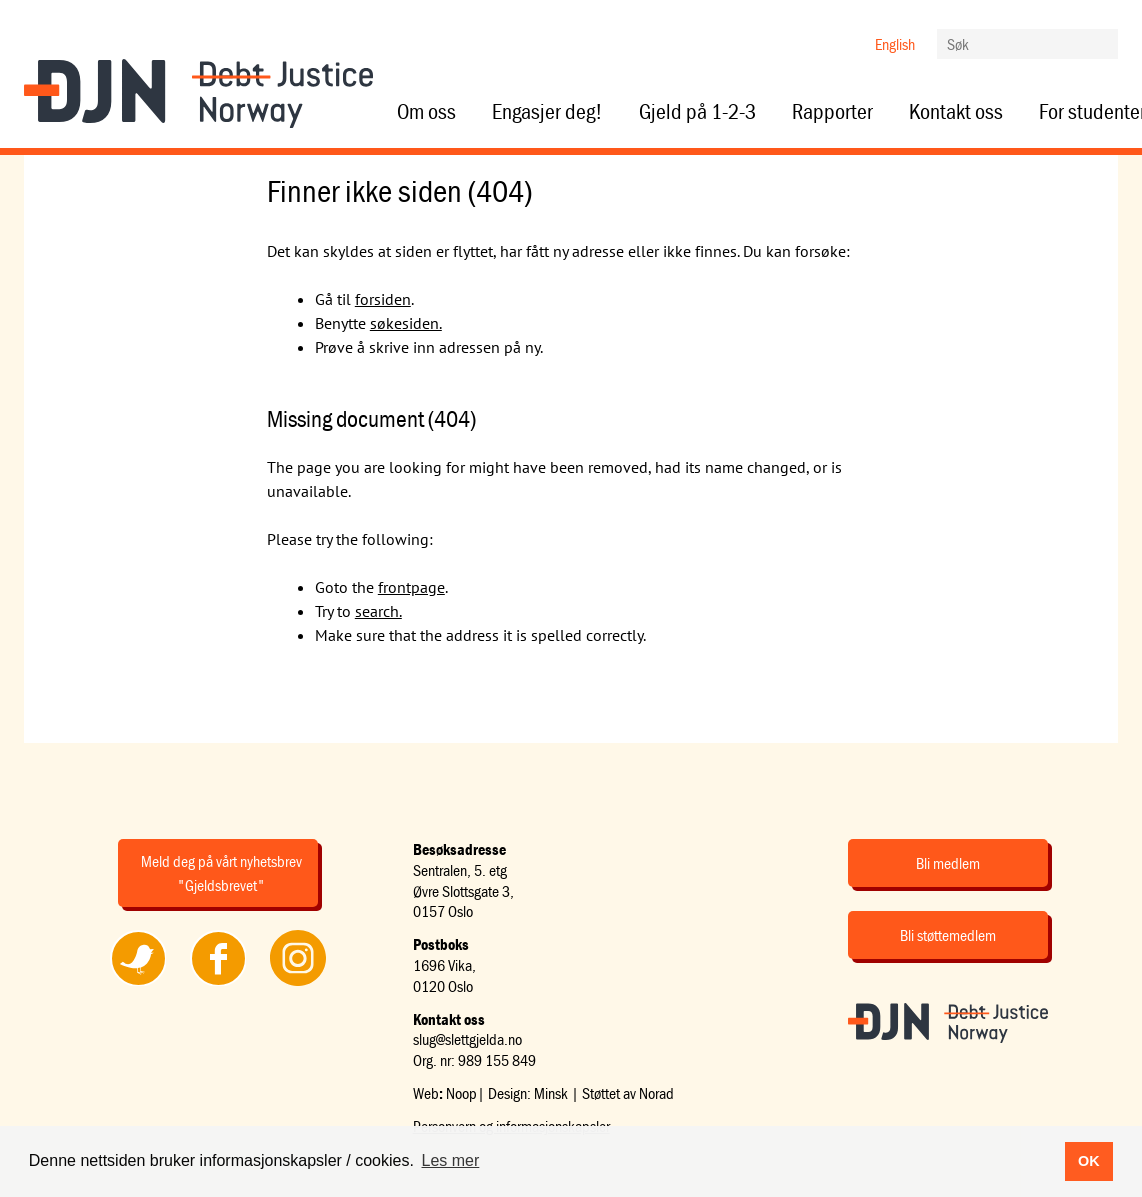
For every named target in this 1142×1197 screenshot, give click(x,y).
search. (378, 611)
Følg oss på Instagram (298, 985)
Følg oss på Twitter (138, 985)
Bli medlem (948, 863)
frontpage (411, 587)
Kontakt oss (956, 112)
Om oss (426, 112)
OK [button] (1089, 1161)
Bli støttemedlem (948, 935)
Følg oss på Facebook (218, 985)
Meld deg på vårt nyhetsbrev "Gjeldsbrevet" (221, 873)
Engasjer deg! (547, 112)
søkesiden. (406, 323)
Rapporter (832, 112)
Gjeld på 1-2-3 (697, 112)
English (895, 44)
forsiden (383, 299)
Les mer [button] (451, 1160)
